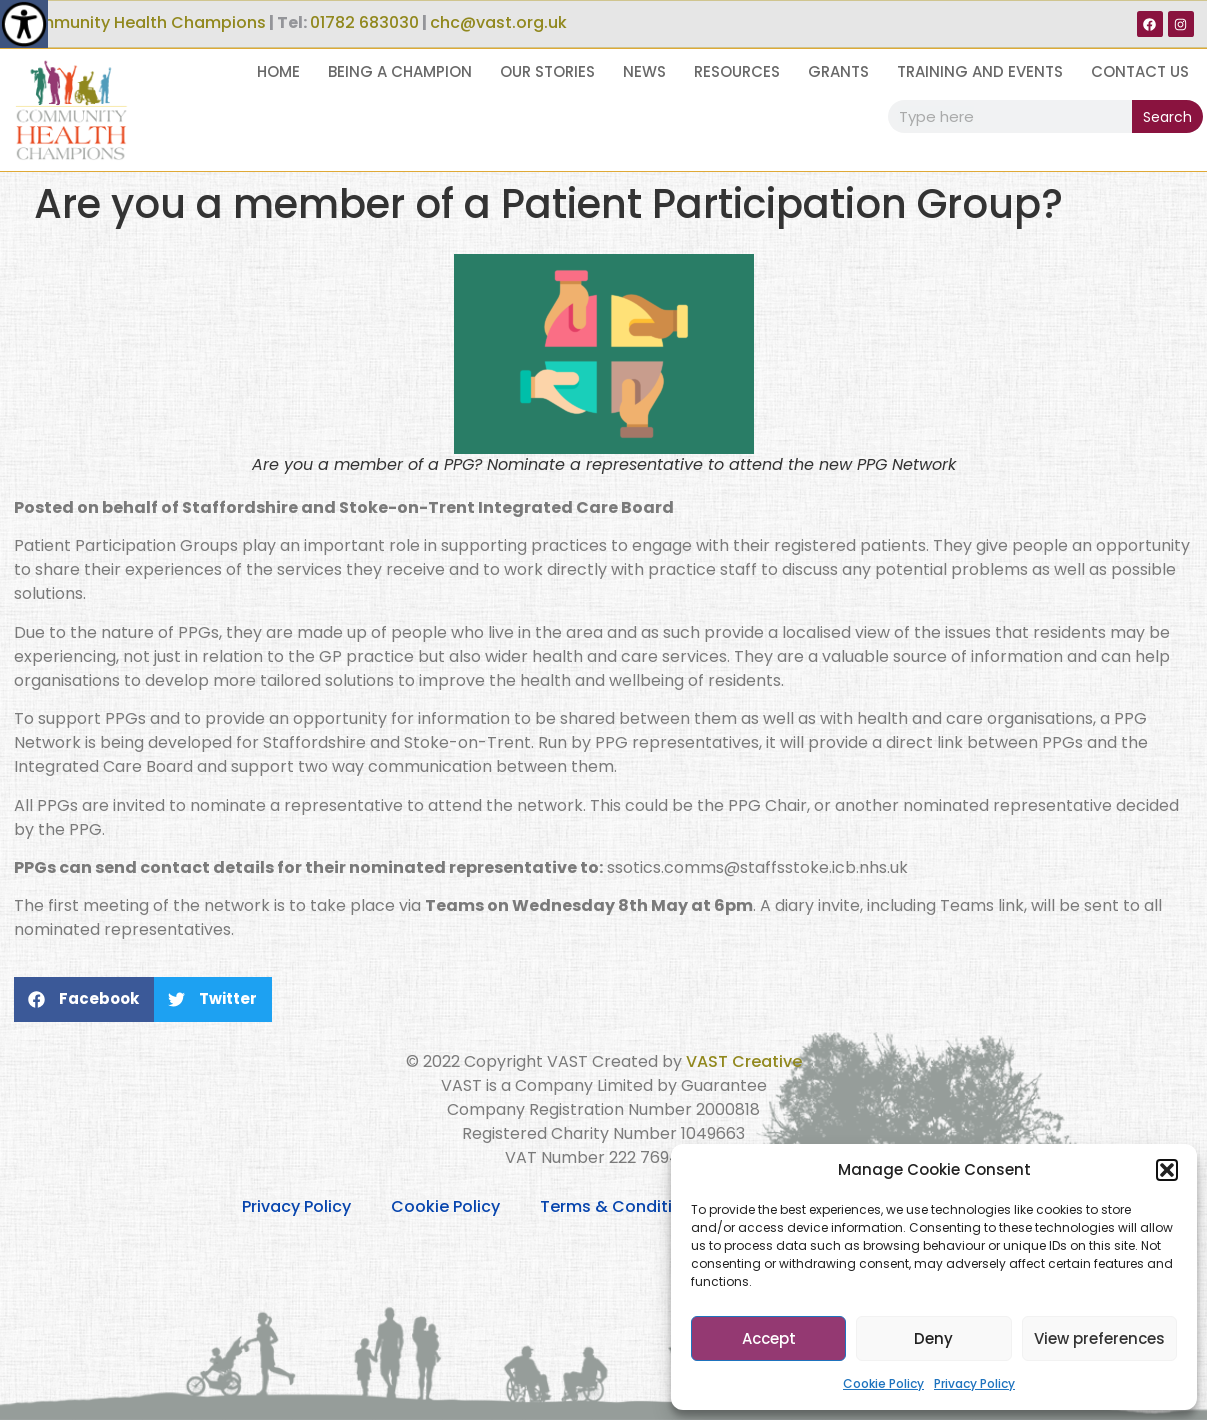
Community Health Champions (140, 22)
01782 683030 (364, 22)
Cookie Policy (883, 1383)
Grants (838, 71)
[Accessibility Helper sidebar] (24, 24)
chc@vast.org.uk (498, 22)
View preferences (1099, 1338)
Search (1167, 117)
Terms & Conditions (621, 1206)
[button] (1167, 1170)
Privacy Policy (974, 1383)
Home (278, 71)
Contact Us (1140, 71)
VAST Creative (744, 1061)
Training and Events (980, 71)
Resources (737, 71)
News (644, 71)
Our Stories (547, 71)
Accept (769, 1338)
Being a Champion (400, 71)
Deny (933, 1338)
